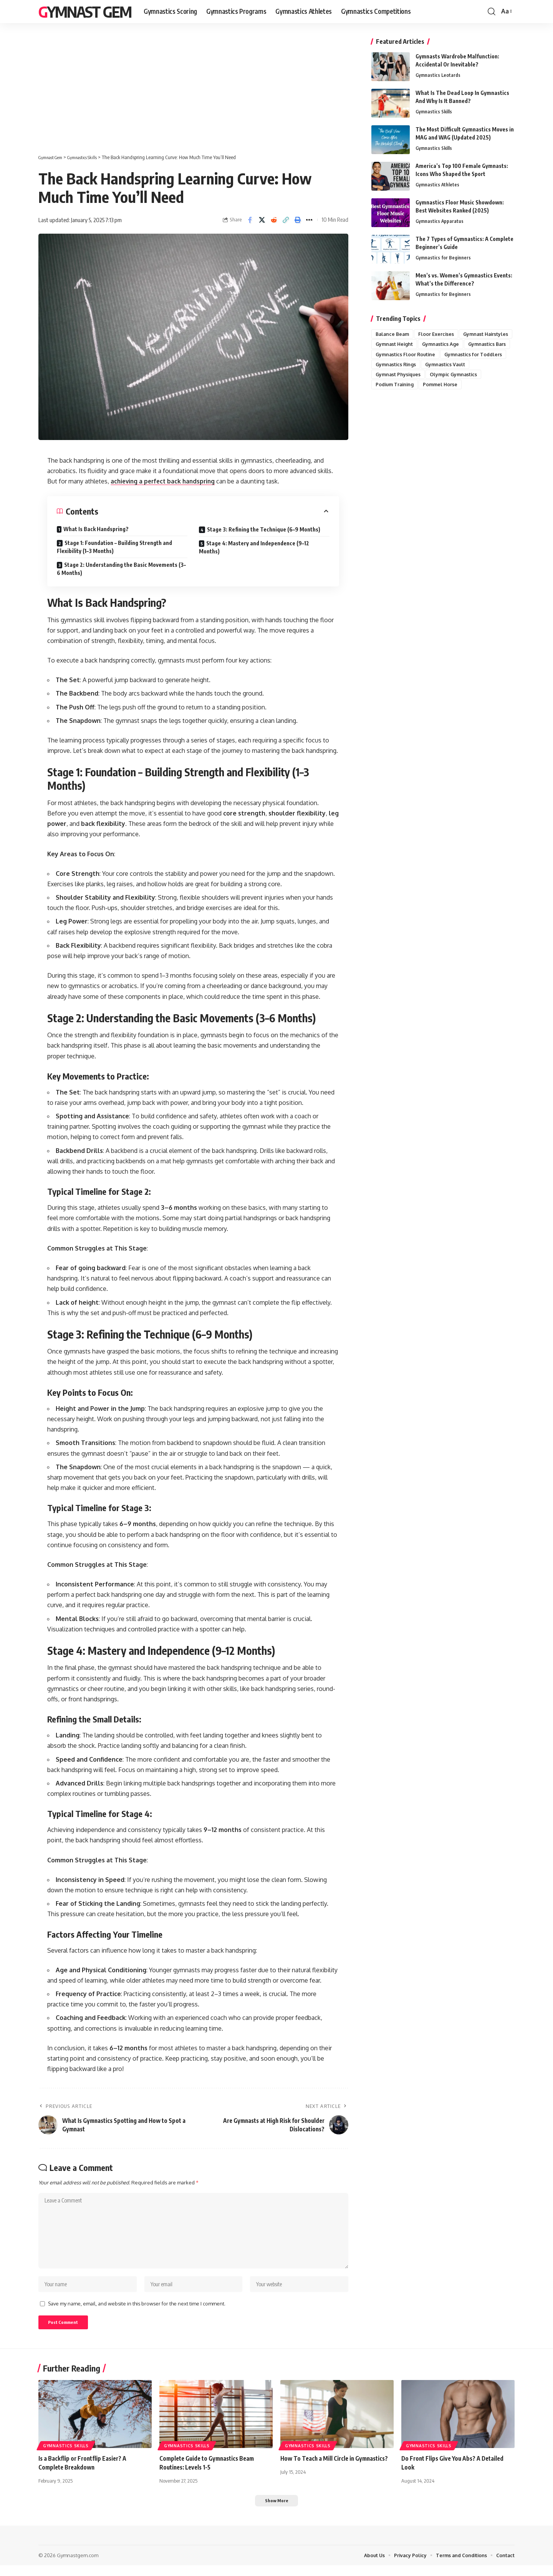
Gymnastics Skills (434, 112)
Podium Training (396, 396)
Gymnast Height (451, 344)
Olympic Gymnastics (457, 386)
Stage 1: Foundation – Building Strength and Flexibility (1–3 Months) (114, 547)
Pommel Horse (443, 396)
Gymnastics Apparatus (440, 221)
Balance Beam (393, 334)
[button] (491, 11)
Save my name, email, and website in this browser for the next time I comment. (136, 2311)
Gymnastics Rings (397, 375)
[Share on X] (262, 220)
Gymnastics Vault (448, 375)
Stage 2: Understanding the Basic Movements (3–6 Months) (121, 568)
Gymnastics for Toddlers (477, 365)
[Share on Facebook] (250, 220)
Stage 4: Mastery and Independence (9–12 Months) (254, 547)
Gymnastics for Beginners (443, 258)
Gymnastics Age (395, 355)
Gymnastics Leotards (438, 75)
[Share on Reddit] (273, 220)
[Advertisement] (193, 96)
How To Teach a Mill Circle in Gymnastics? (336, 2467)
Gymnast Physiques (399, 386)
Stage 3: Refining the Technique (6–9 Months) (263, 529)
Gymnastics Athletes (438, 185)
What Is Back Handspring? (96, 529)
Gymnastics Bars (444, 355)
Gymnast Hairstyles (399, 344)
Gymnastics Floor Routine (407, 365)
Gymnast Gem (84, 11)
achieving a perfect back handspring (165, 481)
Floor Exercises (439, 334)
